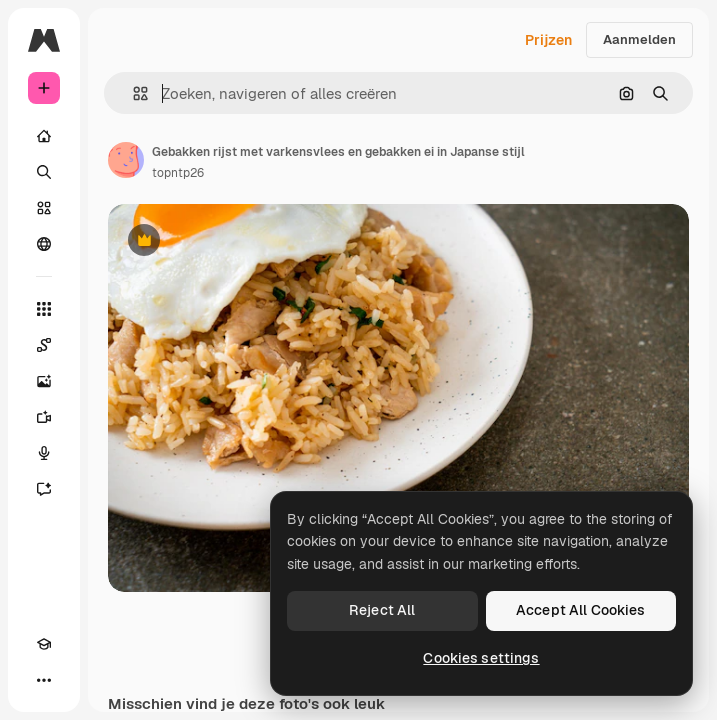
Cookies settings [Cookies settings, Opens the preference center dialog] (481, 658)
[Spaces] (44, 345)
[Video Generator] (44, 417)
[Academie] (44, 644)
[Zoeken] (44, 172)
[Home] (44, 136)
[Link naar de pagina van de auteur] (126, 160)
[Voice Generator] (44, 453)
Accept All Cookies (581, 610)
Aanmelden (639, 39)
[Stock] (44, 208)
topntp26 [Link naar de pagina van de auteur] (178, 173)
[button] (132, 93)
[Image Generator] (44, 381)
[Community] (44, 244)
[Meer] (44, 680)
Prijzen (548, 40)
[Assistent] (44, 489)
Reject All (382, 610)
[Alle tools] (44, 309)
